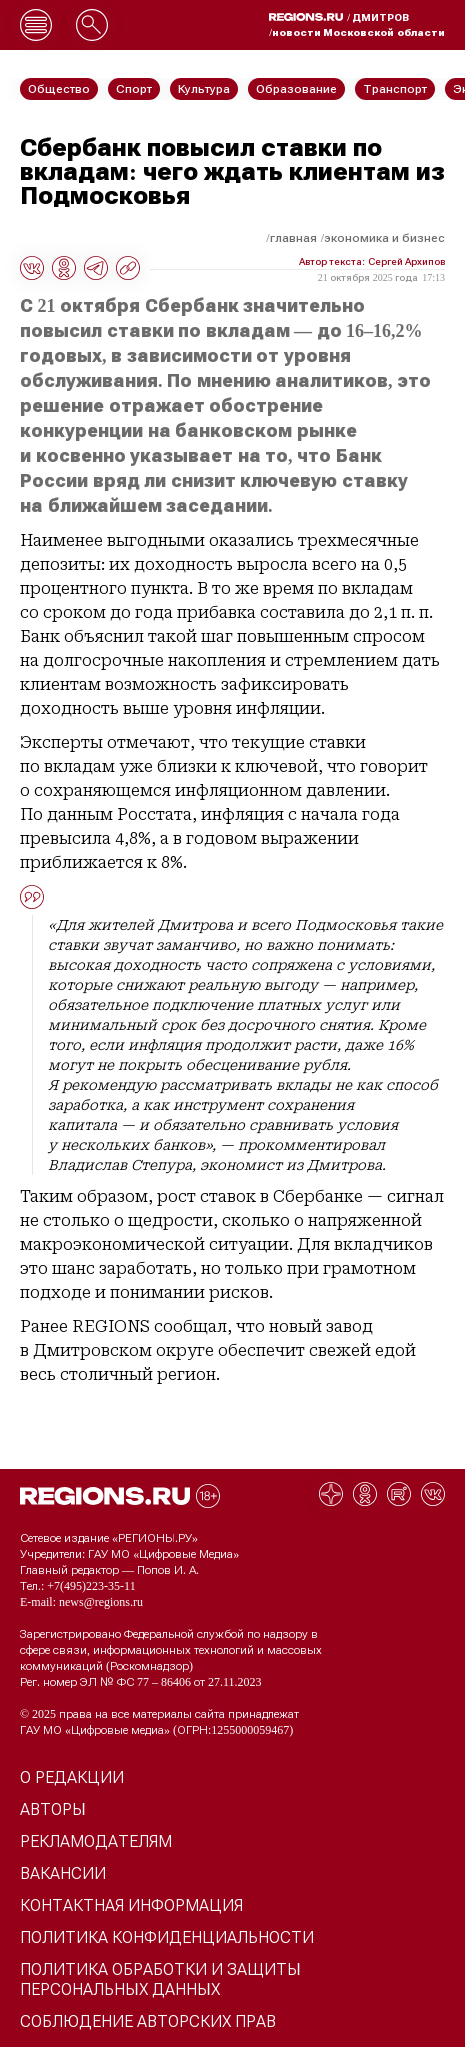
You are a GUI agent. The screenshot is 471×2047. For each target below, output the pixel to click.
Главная (293, 238)
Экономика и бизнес (384, 238)
